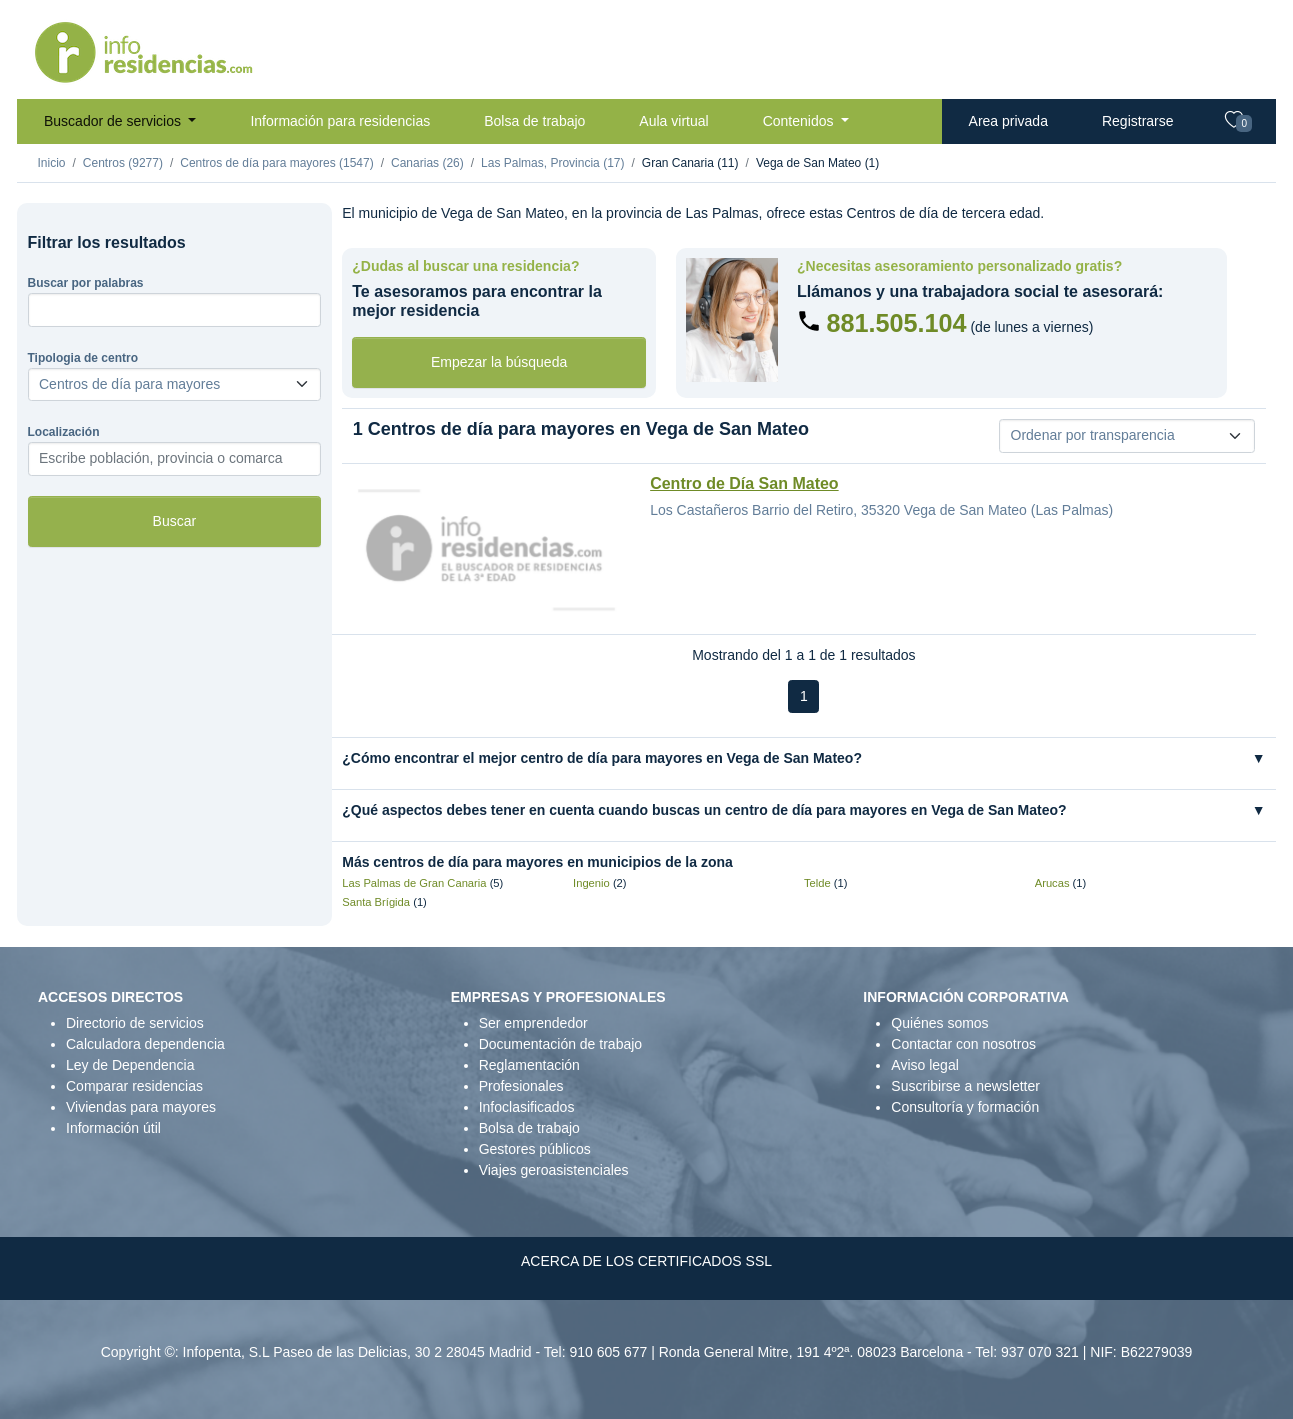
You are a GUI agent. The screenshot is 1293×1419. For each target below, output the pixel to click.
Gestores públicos (535, 1149)
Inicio (52, 163)
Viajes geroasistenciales (554, 1170)
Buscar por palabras (86, 283)
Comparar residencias (134, 1086)
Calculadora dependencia (145, 1044)
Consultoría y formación (965, 1107)
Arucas (1052, 883)
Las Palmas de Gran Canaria (414, 883)
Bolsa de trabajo (534, 121)
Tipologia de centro (83, 358)
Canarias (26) (427, 163)
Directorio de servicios (135, 1023)
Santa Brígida (376, 902)
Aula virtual (673, 121)
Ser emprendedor (533, 1023)
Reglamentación (529, 1065)
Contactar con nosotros (963, 1044)
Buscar (175, 521)
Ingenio (591, 883)
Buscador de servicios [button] (114, 121)
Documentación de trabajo (560, 1044)
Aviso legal (924, 1065)
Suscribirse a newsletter (965, 1086)
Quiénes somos (939, 1023)
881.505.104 (896, 323)
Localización (64, 432)
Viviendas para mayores (141, 1107)
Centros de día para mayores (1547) (276, 163)
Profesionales (521, 1086)
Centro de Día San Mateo (744, 483)
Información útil (113, 1128)
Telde (817, 883)
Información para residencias (340, 121)
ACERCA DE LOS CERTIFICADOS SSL (646, 1261)
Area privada (1008, 121)
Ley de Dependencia (130, 1065)
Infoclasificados (527, 1107)
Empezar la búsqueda (499, 362)
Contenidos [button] (800, 121)
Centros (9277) (123, 163)
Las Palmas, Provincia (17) (552, 163)
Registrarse (1138, 121)
